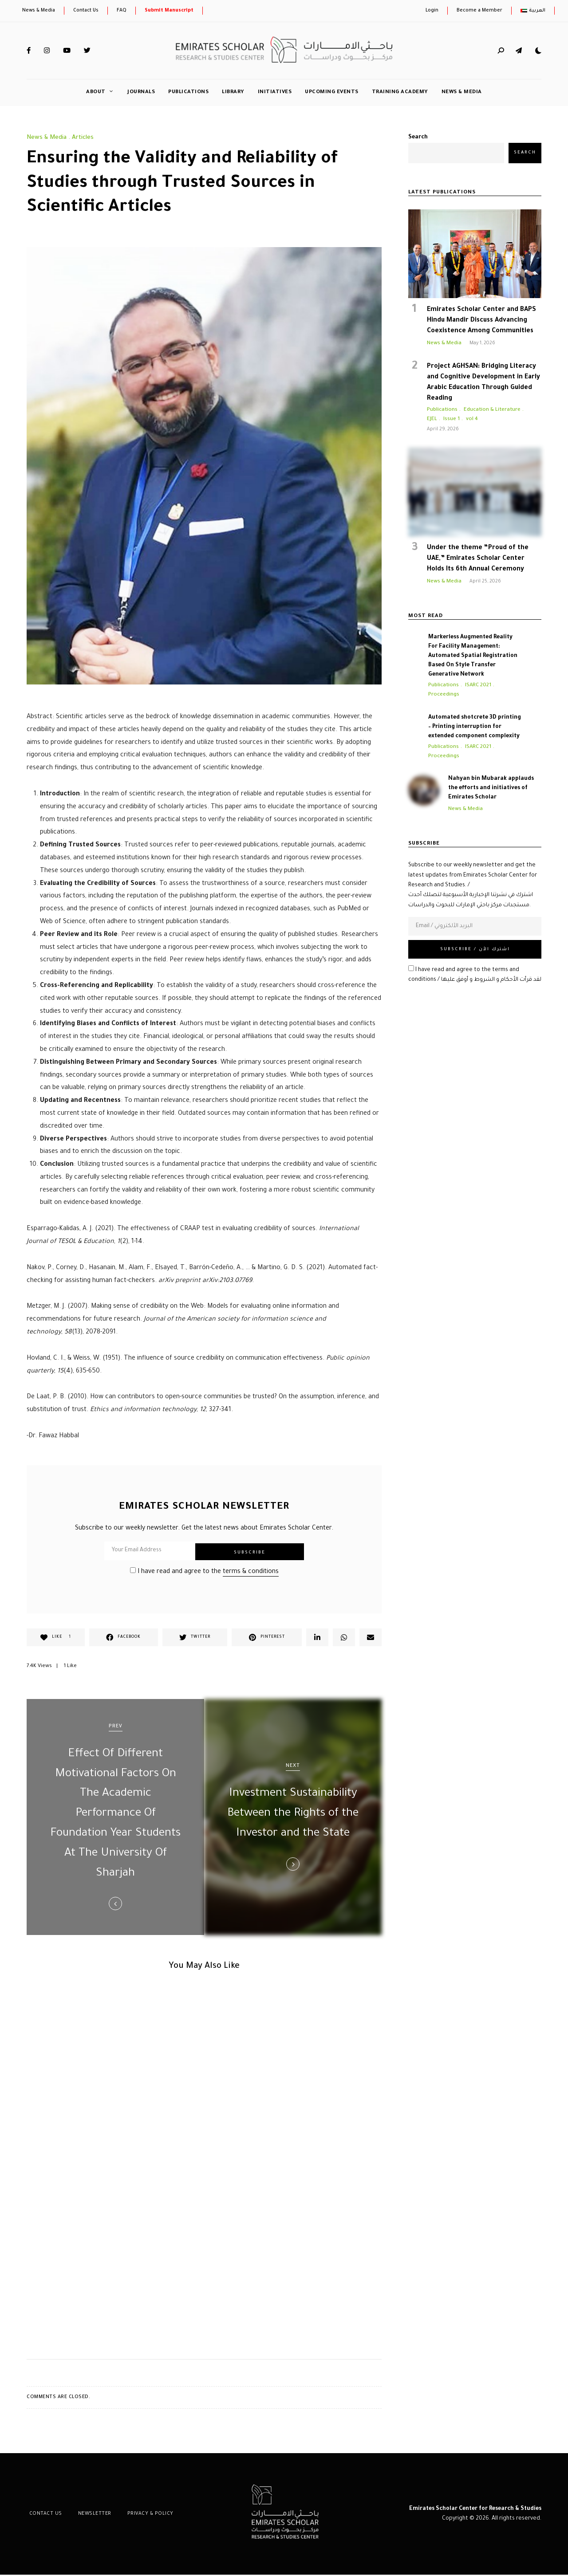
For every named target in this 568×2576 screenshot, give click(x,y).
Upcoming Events (332, 92)
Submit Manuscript (169, 10)
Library (233, 92)
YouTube (66, 50)
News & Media (38, 10)
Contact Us (86, 10)
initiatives (275, 92)
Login (432, 10)
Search (418, 137)
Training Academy (400, 92)
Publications (188, 92)
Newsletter (89, 2515)
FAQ (121, 10)
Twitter (87, 50)
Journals (141, 92)
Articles (83, 137)
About (96, 92)
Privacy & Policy (142, 2515)
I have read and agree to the (204, 1572)
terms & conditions (251, 1572)
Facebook (28, 50)
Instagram (46, 50)
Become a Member (479, 10)
